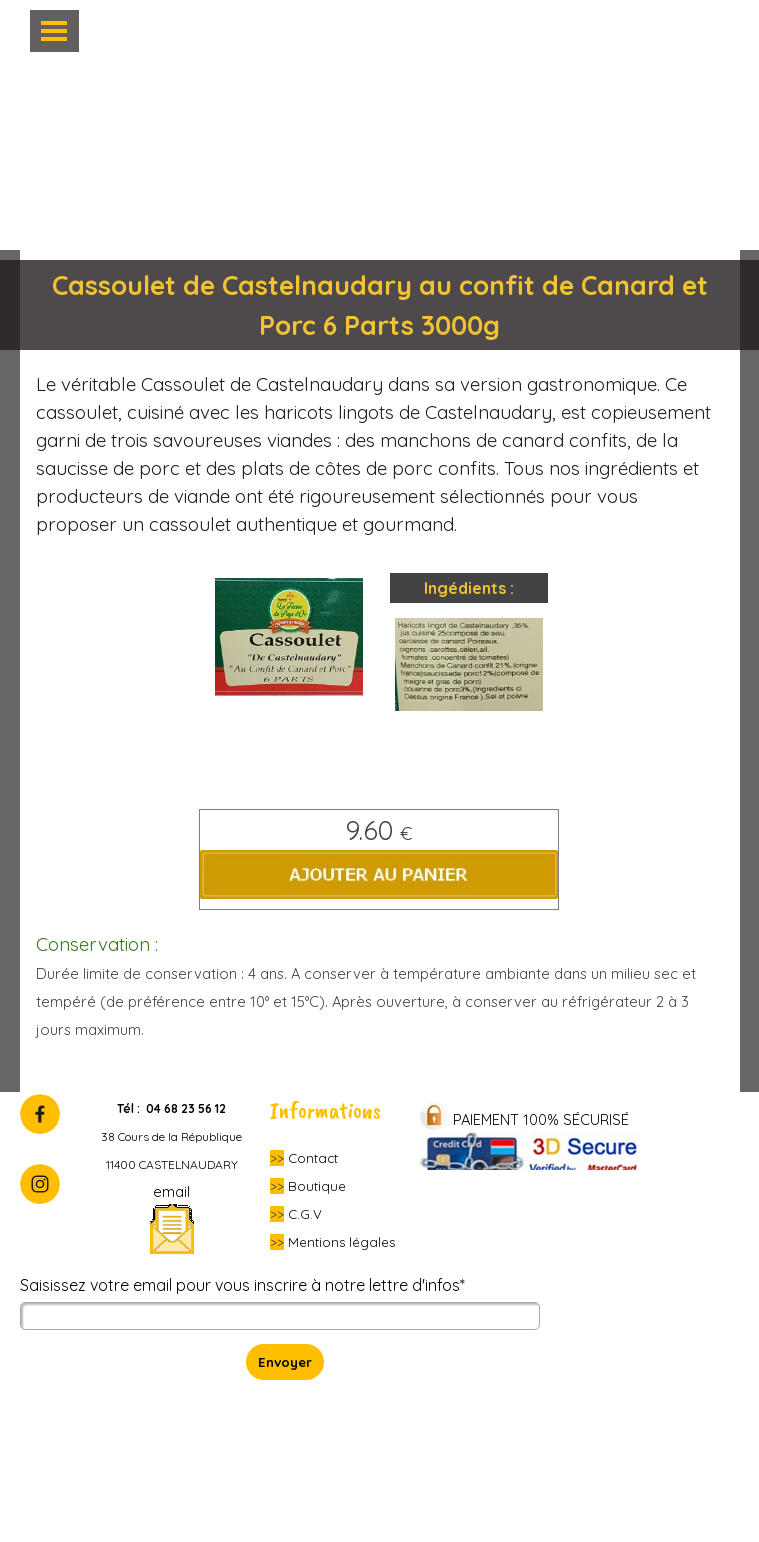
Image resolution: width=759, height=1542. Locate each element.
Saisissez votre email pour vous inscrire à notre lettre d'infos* (242, 1285)
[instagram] (40, 1184)
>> (277, 1158)
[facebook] (40, 1114)
